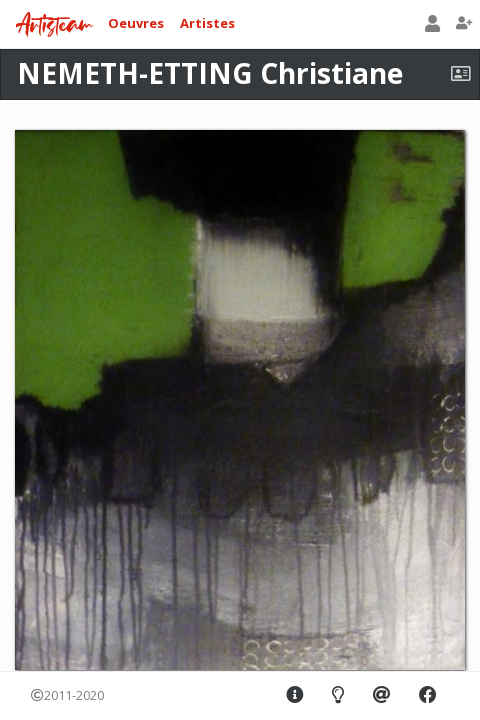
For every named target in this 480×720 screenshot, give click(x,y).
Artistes (207, 23)
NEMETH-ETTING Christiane (210, 73)
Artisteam (54, 25)
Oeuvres (136, 23)
